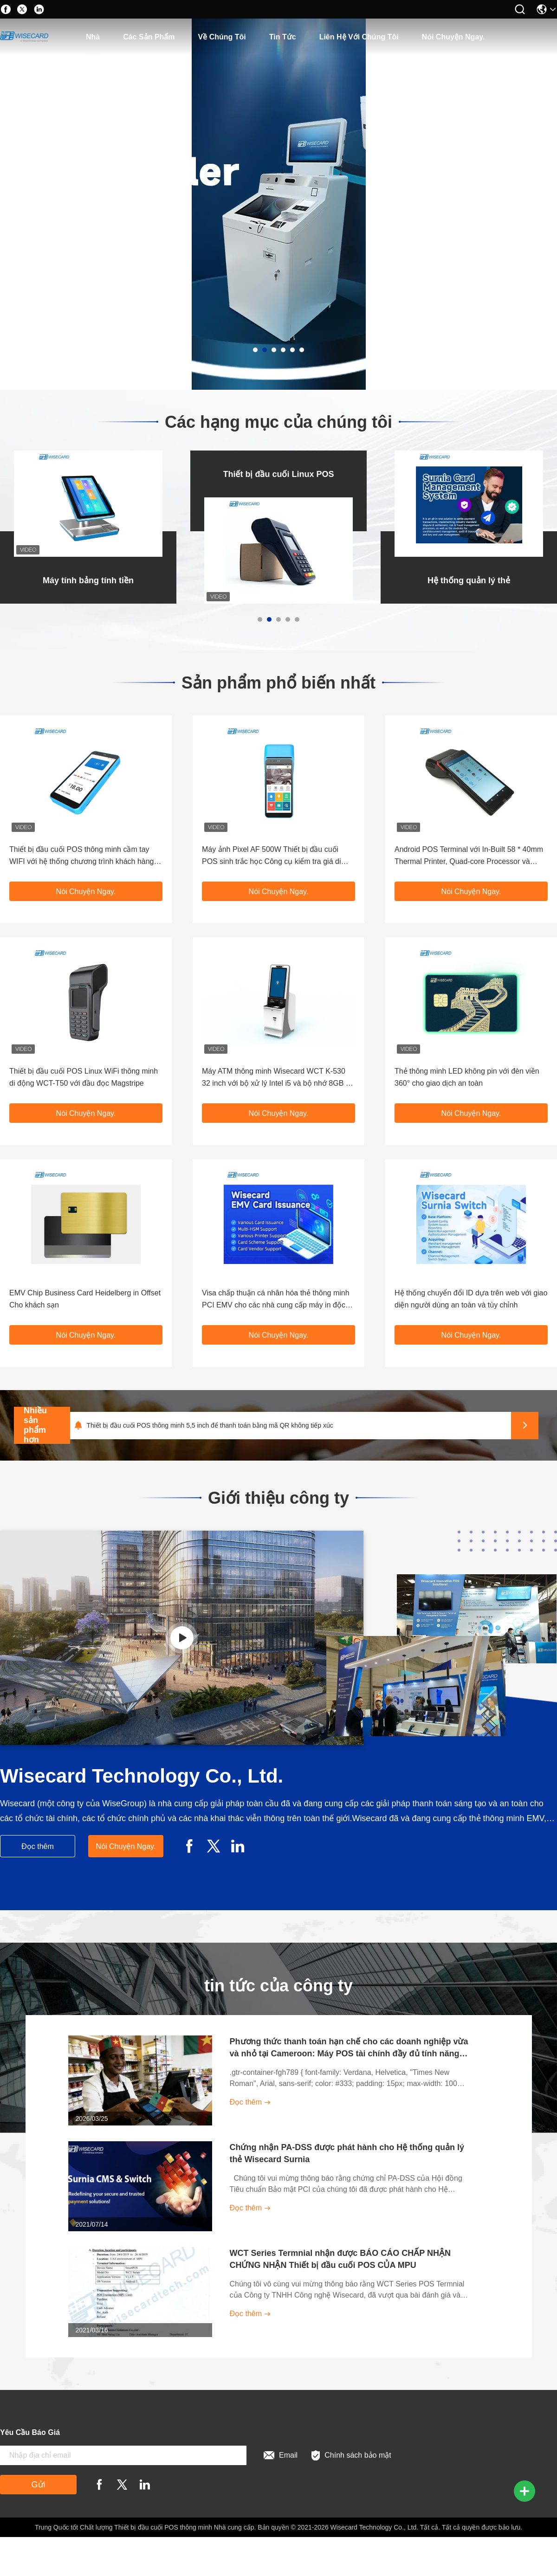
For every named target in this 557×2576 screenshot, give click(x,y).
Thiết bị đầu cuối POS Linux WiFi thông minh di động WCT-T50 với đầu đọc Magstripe (83, 1077)
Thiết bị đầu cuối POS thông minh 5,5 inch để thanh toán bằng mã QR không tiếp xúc (209, 1425)
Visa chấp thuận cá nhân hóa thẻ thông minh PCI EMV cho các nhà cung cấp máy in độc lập (276, 1300)
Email (281, 2455)
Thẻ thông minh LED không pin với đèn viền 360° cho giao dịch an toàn (467, 1077)
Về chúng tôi (222, 37)
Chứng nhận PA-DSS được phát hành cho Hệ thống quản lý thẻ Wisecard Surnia (347, 2153)
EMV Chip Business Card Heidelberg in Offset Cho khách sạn (85, 1299)
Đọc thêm (37, 1846)
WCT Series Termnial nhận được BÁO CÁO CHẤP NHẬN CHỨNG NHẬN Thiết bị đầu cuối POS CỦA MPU (340, 2259)
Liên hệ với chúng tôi (359, 37)
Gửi (38, 2484)
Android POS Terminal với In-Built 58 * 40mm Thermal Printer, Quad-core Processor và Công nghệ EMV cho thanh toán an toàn (469, 856)
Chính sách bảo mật (351, 2455)
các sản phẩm (149, 37)
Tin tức (282, 37)
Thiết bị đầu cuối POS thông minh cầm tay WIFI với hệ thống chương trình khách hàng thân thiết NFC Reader (81, 856)
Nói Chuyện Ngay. (453, 37)
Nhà (93, 37)
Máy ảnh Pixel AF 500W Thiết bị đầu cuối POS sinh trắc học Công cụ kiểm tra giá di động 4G (271, 856)
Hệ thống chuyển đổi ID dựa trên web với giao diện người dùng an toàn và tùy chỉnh (471, 1299)
